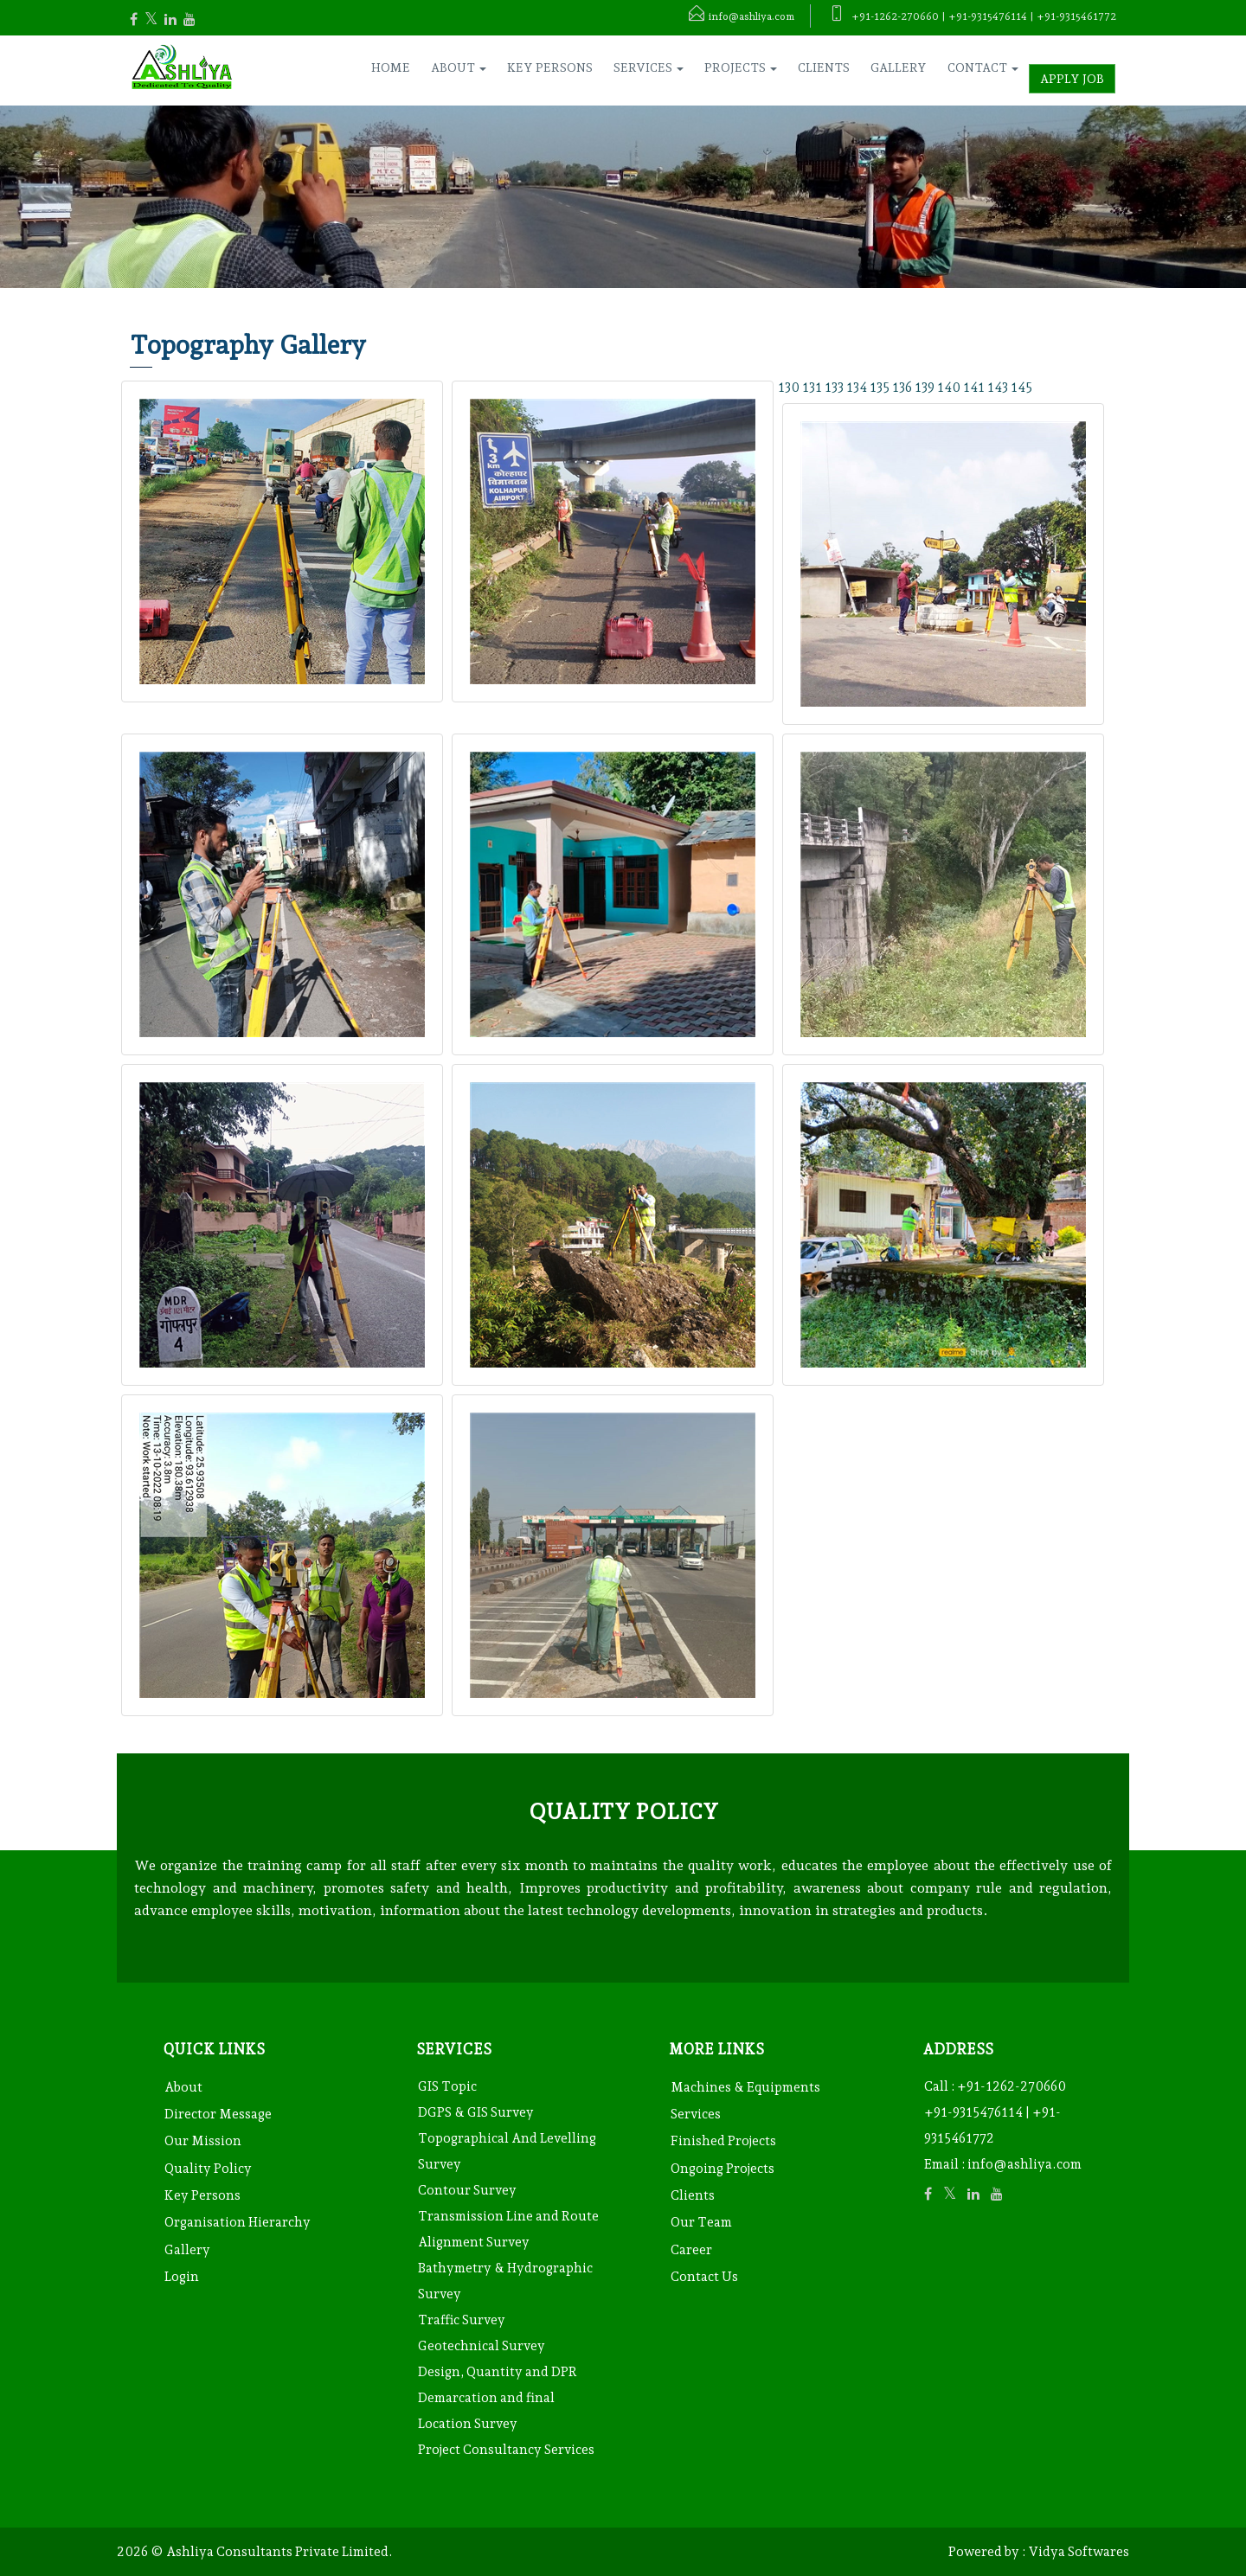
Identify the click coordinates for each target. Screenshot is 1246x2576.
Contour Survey (467, 2190)
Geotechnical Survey (481, 2346)
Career (691, 2250)
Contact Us (704, 2276)
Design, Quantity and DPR (497, 2372)
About (183, 2087)
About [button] (458, 67)
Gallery (898, 67)
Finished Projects (723, 2141)
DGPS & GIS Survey (476, 2112)
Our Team (701, 2222)
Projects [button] (740, 67)
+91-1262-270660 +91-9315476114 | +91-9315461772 (995, 2112)
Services (696, 2114)
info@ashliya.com (1024, 2164)
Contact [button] (982, 67)
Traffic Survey (461, 2320)
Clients (824, 67)
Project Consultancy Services (506, 2449)
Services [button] (648, 67)
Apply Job (1072, 79)
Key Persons (550, 67)
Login (181, 2276)
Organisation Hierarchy (237, 2222)
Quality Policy (208, 2168)
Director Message (218, 2114)
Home (390, 67)
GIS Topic (447, 2086)
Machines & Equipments (745, 2087)
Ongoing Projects (722, 2168)
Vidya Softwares (1078, 2552)
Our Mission (202, 2141)
